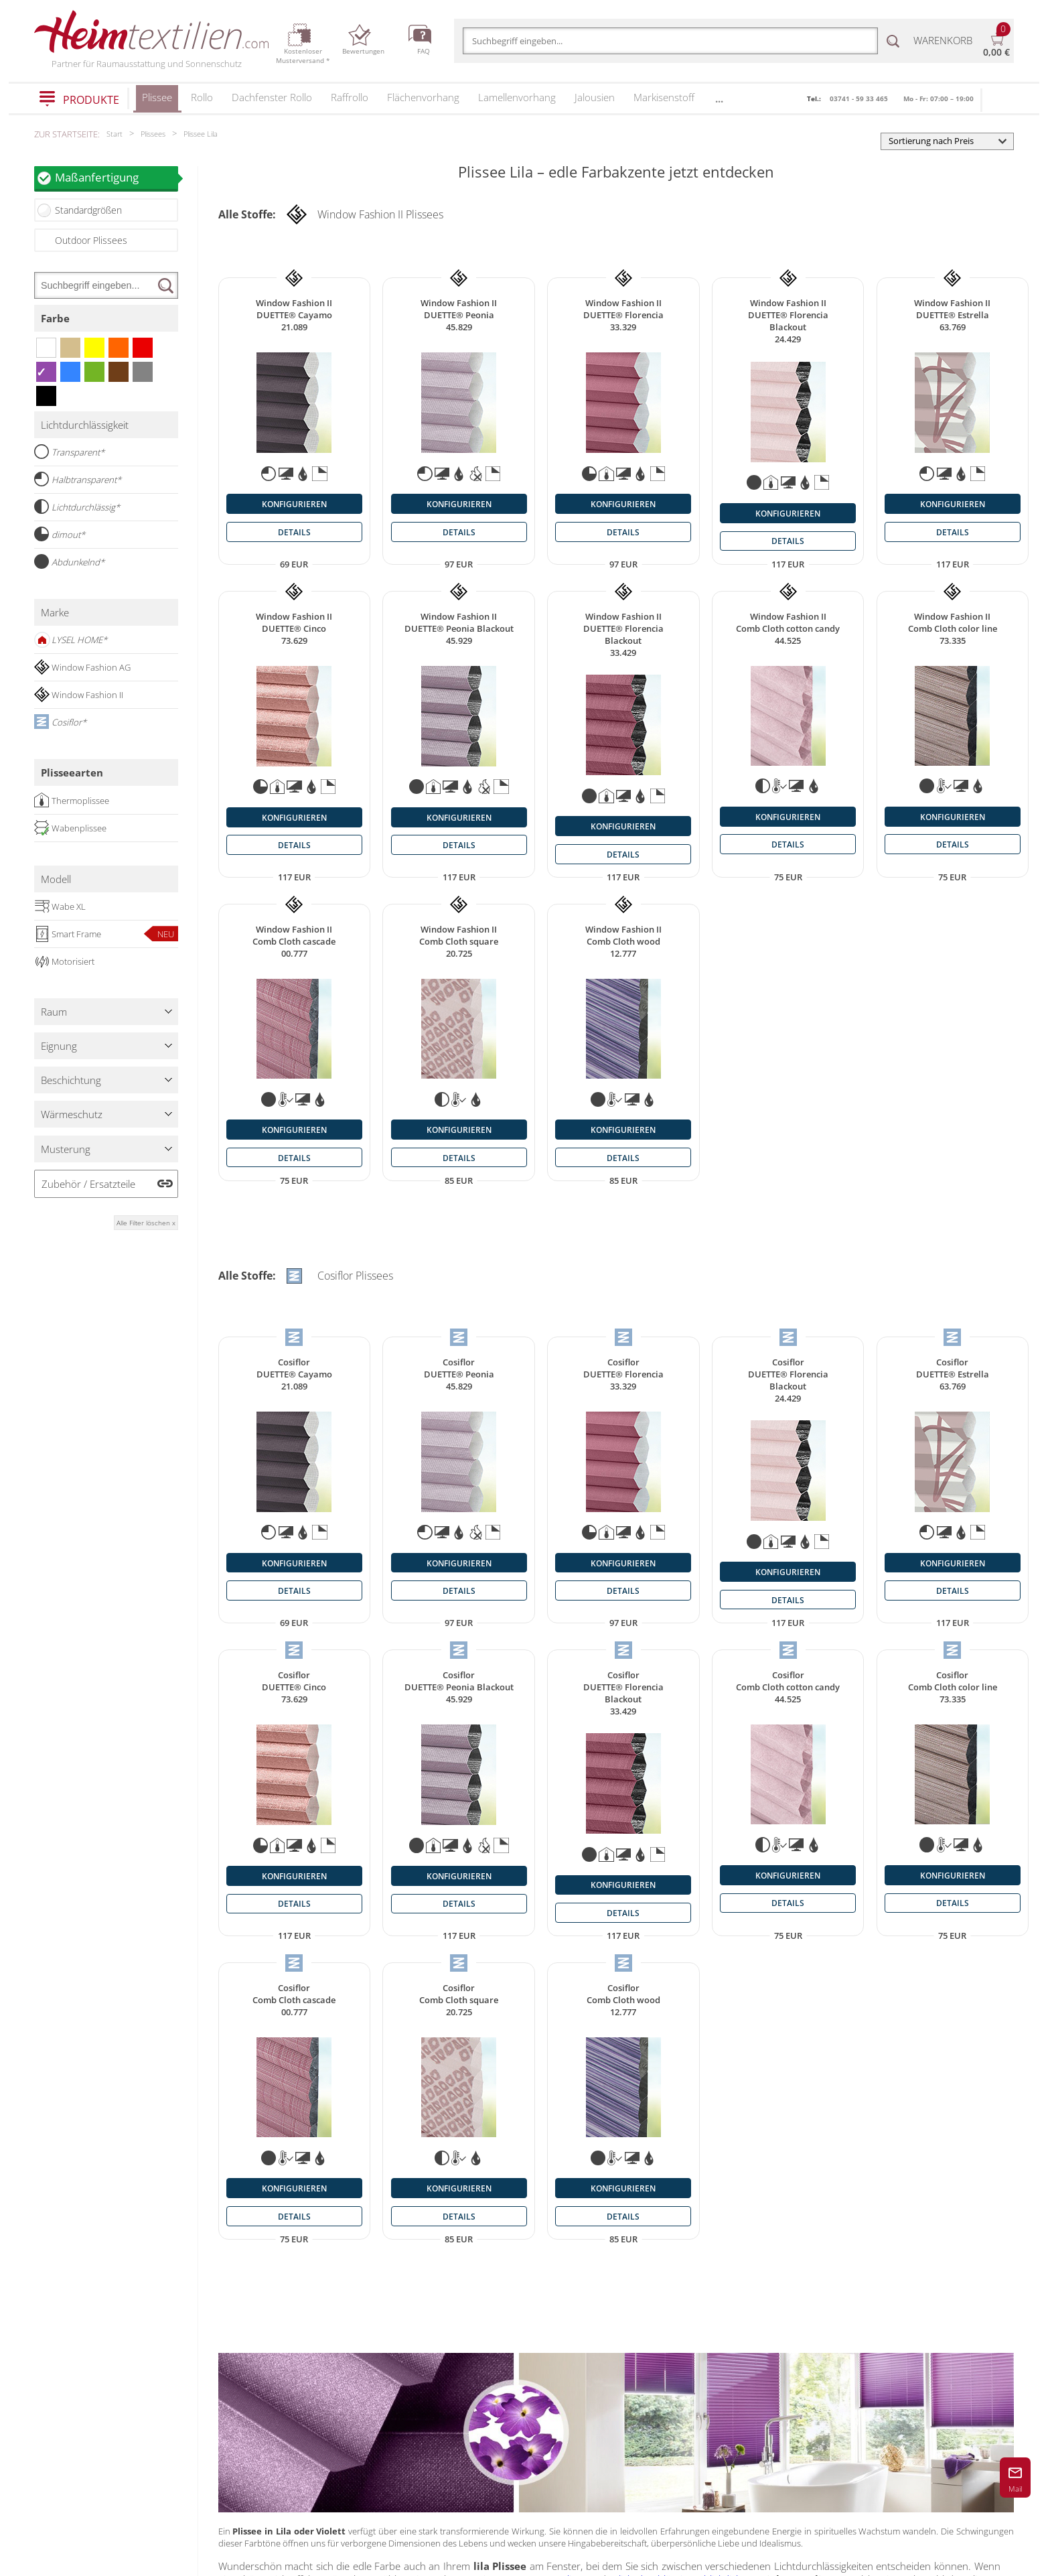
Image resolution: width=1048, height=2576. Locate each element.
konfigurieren (294, 503)
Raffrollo (349, 97)
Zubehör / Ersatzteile (88, 1183)
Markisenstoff (663, 97)
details (294, 532)
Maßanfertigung (116, 177)
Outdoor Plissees (91, 240)
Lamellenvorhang (517, 97)
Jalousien (595, 97)
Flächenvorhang (423, 97)
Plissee (157, 101)
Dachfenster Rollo (272, 97)
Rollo (202, 97)
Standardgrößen (88, 210)
